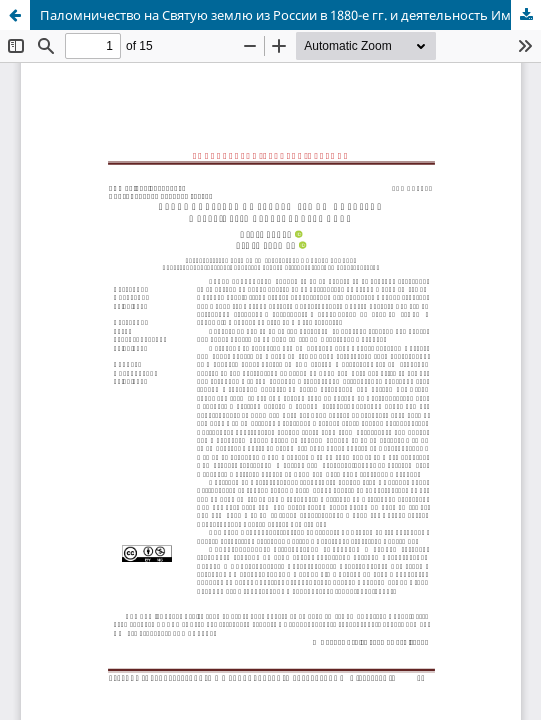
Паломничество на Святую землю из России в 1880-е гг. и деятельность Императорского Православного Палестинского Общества (290, 15)
